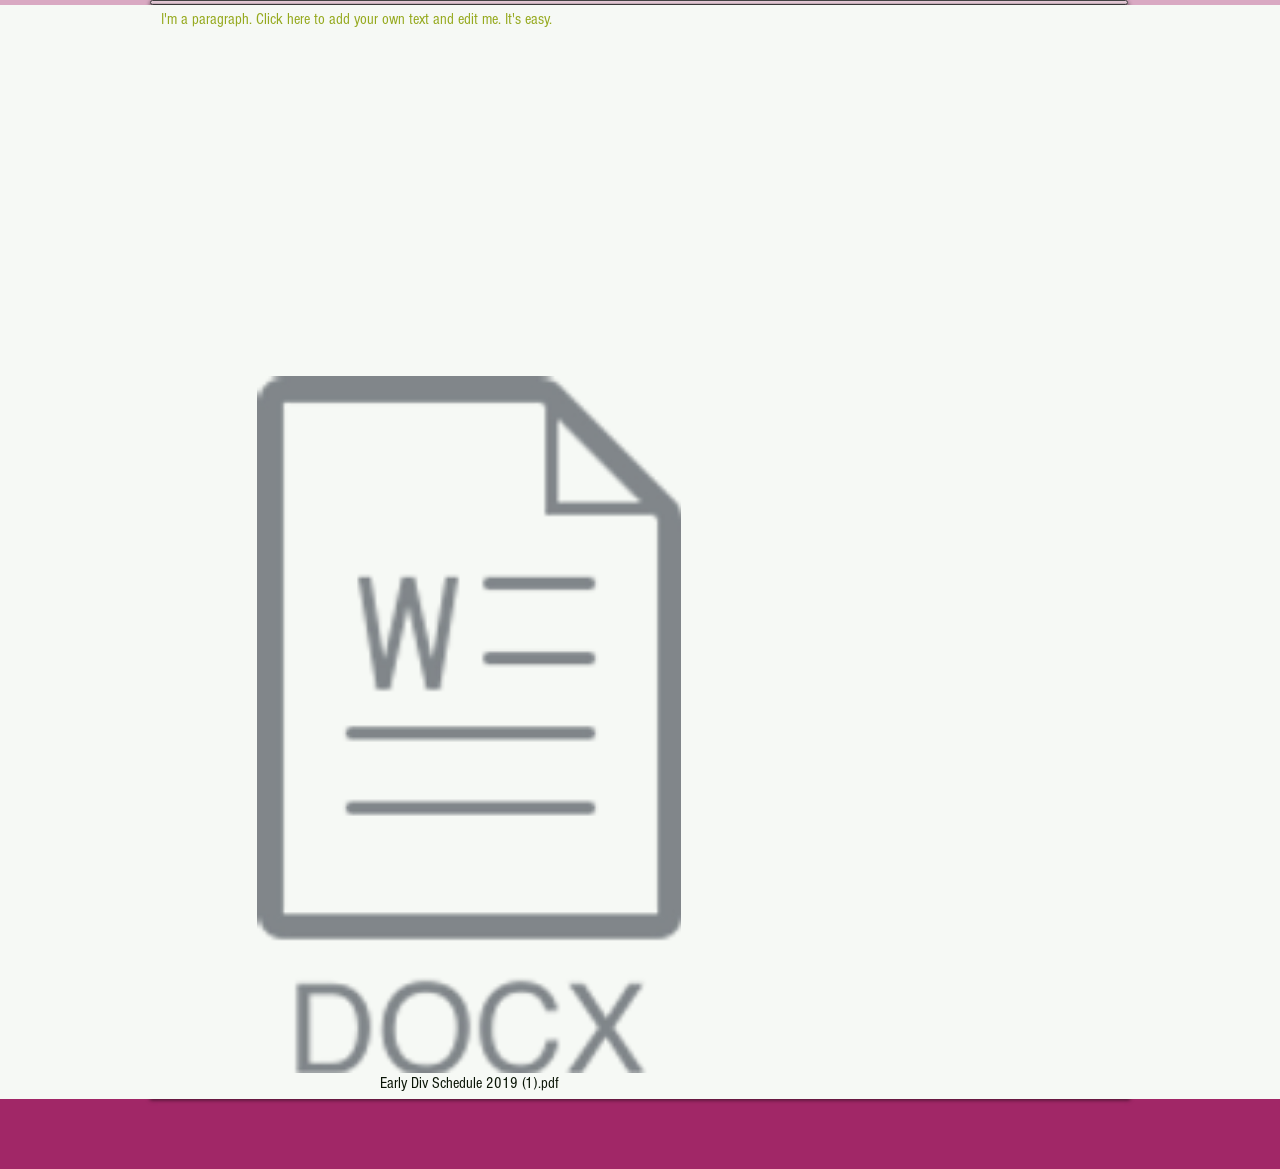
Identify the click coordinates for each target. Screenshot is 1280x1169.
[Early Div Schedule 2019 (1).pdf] (469, 737)
